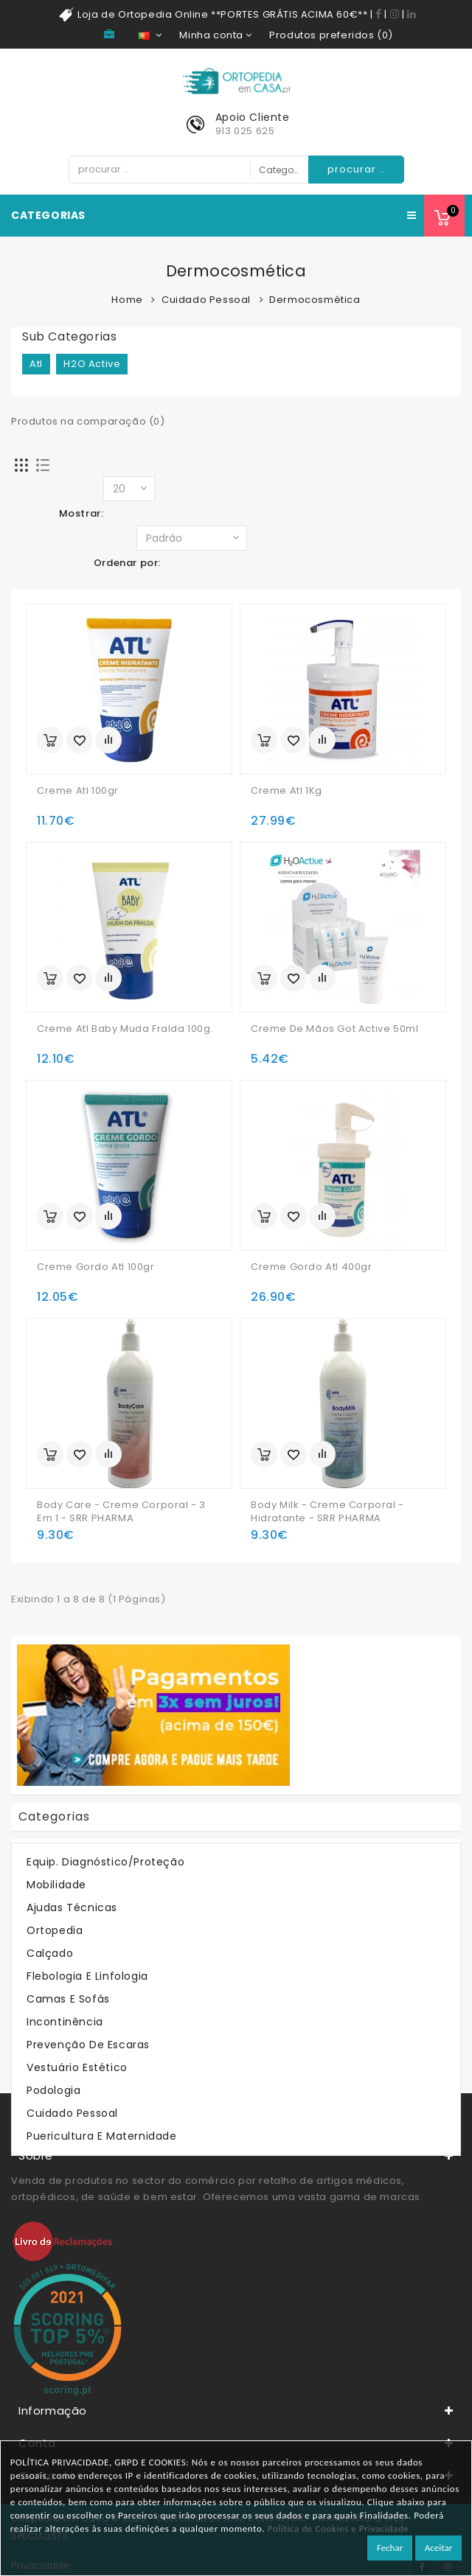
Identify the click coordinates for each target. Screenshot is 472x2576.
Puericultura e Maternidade (102, 2136)
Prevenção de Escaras (88, 2044)
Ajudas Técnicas (72, 1907)
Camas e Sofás (68, 1999)
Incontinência (65, 2021)
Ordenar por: (127, 563)
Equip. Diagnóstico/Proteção (105, 1861)
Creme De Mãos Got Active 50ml (334, 1029)
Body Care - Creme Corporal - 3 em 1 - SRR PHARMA (121, 1511)
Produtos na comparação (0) (88, 421)
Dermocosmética (314, 300)
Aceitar (438, 2547)
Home (126, 300)
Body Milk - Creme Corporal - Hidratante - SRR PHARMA (327, 1511)
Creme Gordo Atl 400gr (311, 1267)
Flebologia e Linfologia (87, 1976)
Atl (36, 364)
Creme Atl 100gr (78, 790)
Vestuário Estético (77, 2067)
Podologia (53, 2090)
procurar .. (356, 169)
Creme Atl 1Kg (286, 790)
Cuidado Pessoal (206, 300)
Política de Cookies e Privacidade (338, 2528)
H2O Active (91, 364)
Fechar (390, 2547)
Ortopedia (55, 1930)
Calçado (50, 1953)
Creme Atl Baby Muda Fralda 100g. (125, 1029)
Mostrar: (81, 513)
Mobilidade (56, 1884)
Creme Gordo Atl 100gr (96, 1267)
